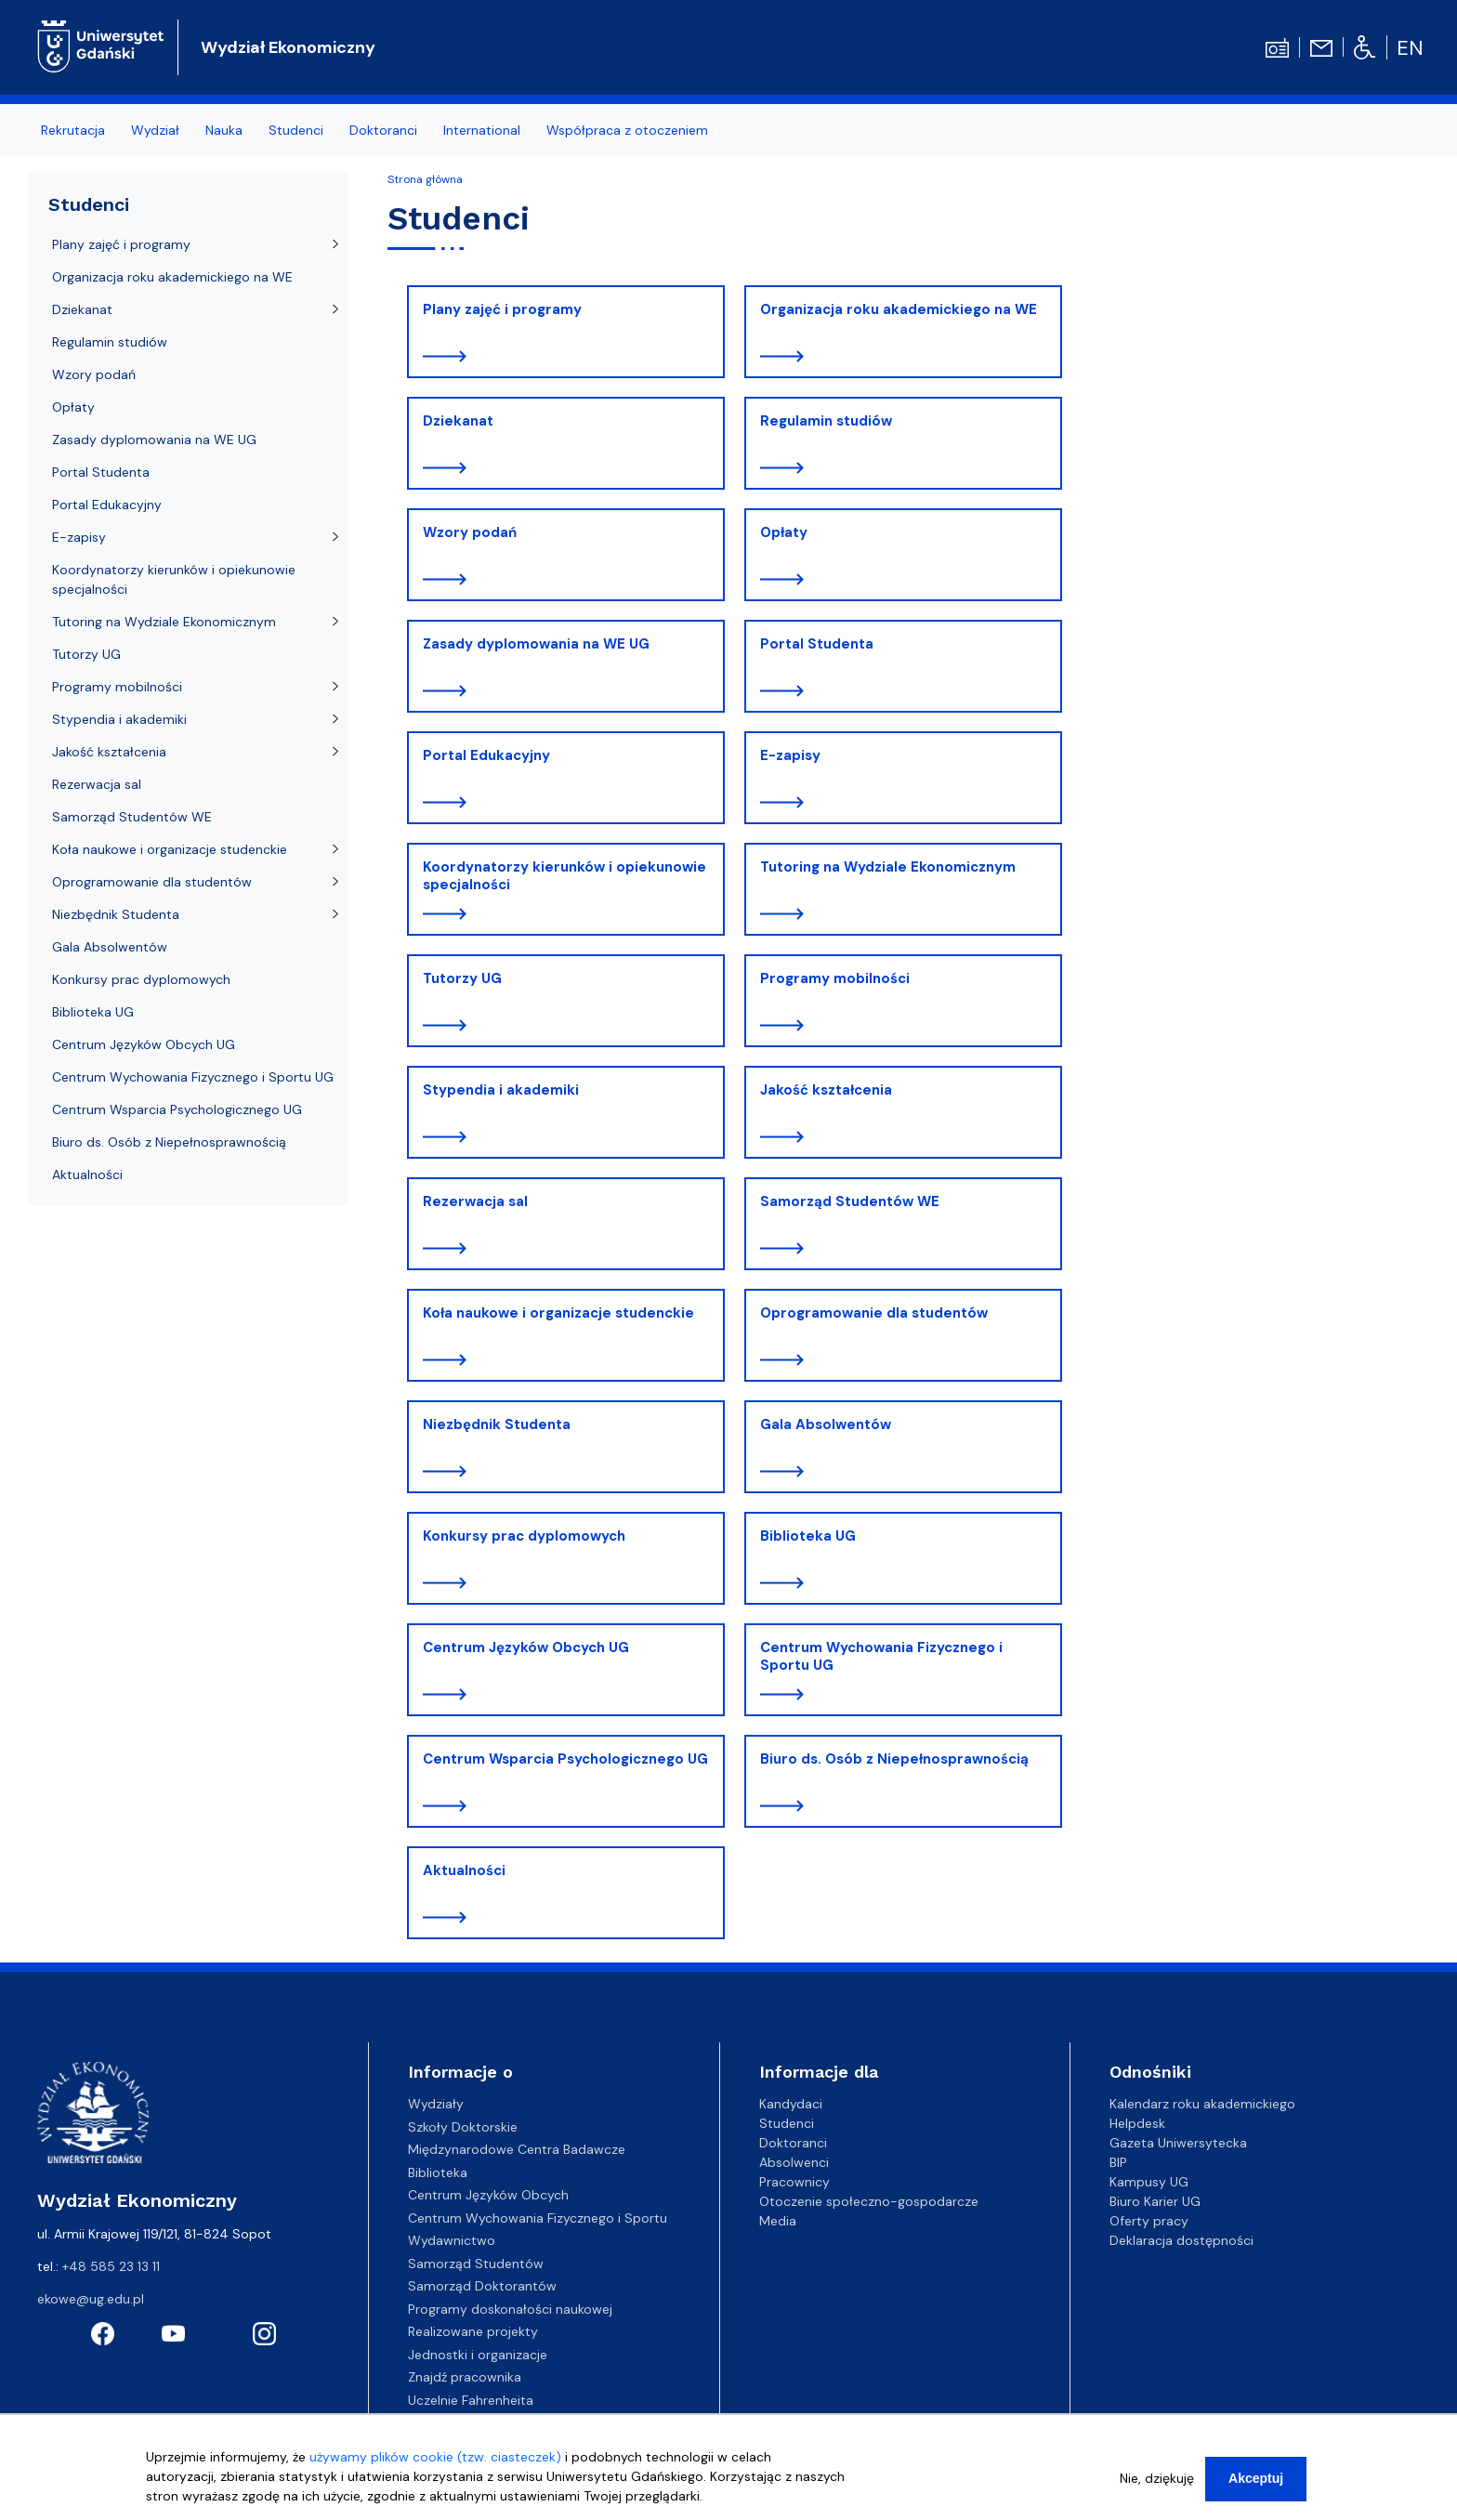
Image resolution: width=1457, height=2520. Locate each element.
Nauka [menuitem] (224, 130)
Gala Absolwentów (825, 1424)
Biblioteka (437, 2172)
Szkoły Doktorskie (463, 2127)
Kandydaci (790, 2103)
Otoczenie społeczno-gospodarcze (868, 2201)
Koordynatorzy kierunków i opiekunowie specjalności (564, 876)
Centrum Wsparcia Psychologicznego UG (565, 1759)
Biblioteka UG (808, 1536)
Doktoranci (793, 2142)
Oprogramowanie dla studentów (874, 1313)
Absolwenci (794, 2162)
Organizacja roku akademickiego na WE (898, 309)
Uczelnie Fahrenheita (470, 2400)
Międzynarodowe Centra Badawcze (516, 2149)
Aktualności (464, 1870)
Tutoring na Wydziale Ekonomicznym (888, 867)
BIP (1118, 2162)
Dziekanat (458, 421)
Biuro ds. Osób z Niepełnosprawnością (894, 1759)
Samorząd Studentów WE (849, 1201)
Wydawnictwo (451, 2240)
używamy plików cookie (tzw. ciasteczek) (435, 2456)
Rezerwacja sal (475, 1201)
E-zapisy (790, 755)
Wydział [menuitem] (155, 130)
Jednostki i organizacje (477, 2354)
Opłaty (783, 532)
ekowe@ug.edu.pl (90, 2298)
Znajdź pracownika (464, 2377)
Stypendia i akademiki (501, 1090)
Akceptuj (1255, 2478)
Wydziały (436, 2103)
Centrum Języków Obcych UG (526, 1647)
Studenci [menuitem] (296, 130)
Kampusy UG (1148, 2181)
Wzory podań (470, 532)
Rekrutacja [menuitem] (73, 130)
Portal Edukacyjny (486, 755)
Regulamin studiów (826, 421)
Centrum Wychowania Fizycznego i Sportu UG (881, 1656)
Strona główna (425, 179)
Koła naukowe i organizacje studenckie (558, 1313)
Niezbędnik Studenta (497, 1424)
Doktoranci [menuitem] (383, 130)
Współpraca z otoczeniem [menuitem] (627, 130)
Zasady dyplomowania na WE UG (536, 644)
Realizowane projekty (473, 2331)
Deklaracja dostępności (1181, 2240)
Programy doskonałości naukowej (510, 2309)
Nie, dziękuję (1157, 2478)
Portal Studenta (816, 644)
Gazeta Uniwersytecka (1178, 2142)
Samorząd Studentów (476, 2263)
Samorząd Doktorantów (482, 2285)
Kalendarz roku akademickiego (1202, 2103)
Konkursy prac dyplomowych (524, 1536)
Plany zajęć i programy (502, 309)
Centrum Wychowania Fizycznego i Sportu (537, 2218)
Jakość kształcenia (826, 1090)
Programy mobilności (835, 978)
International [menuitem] (481, 130)
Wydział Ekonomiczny (288, 47)
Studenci (88, 204)
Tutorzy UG (462, 978)
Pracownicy (794, 2181)
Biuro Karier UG (1155, 2201)
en (1410, 47)
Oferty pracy (1148, 2220)
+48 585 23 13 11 (111, 2266)
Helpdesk (1137, 2123)
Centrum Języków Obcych (488, 2194)
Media (777, 2220)
